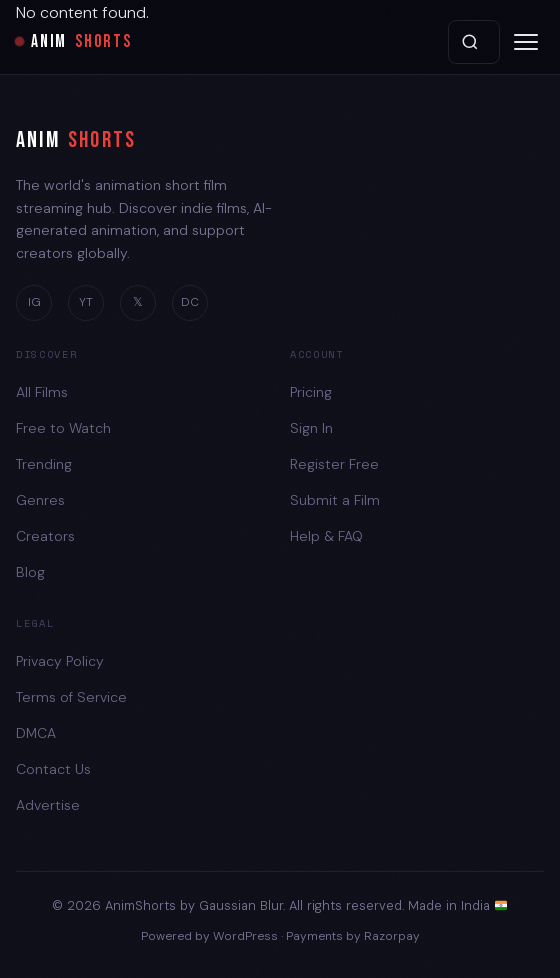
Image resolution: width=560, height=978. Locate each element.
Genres (40, 500)
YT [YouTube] (86, 302)
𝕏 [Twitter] (138, 302)
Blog (30, 572)
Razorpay (392, 936)
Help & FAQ (326, 536)
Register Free (334, 464)
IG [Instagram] (34, 302)
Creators (45, 536)
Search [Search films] (470, 42)
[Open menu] (526, 42)
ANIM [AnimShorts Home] (74, 42)
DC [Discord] (190, 302)
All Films (42, 392)
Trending (44, 464)
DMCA (36, 733)
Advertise (48, 805)
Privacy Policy (60, 661)
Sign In (311, 428)
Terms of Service (71, 697)
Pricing (311, 392)
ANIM (76, 141)
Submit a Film (335, 500)
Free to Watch (63, 428)
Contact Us (53, 769)
